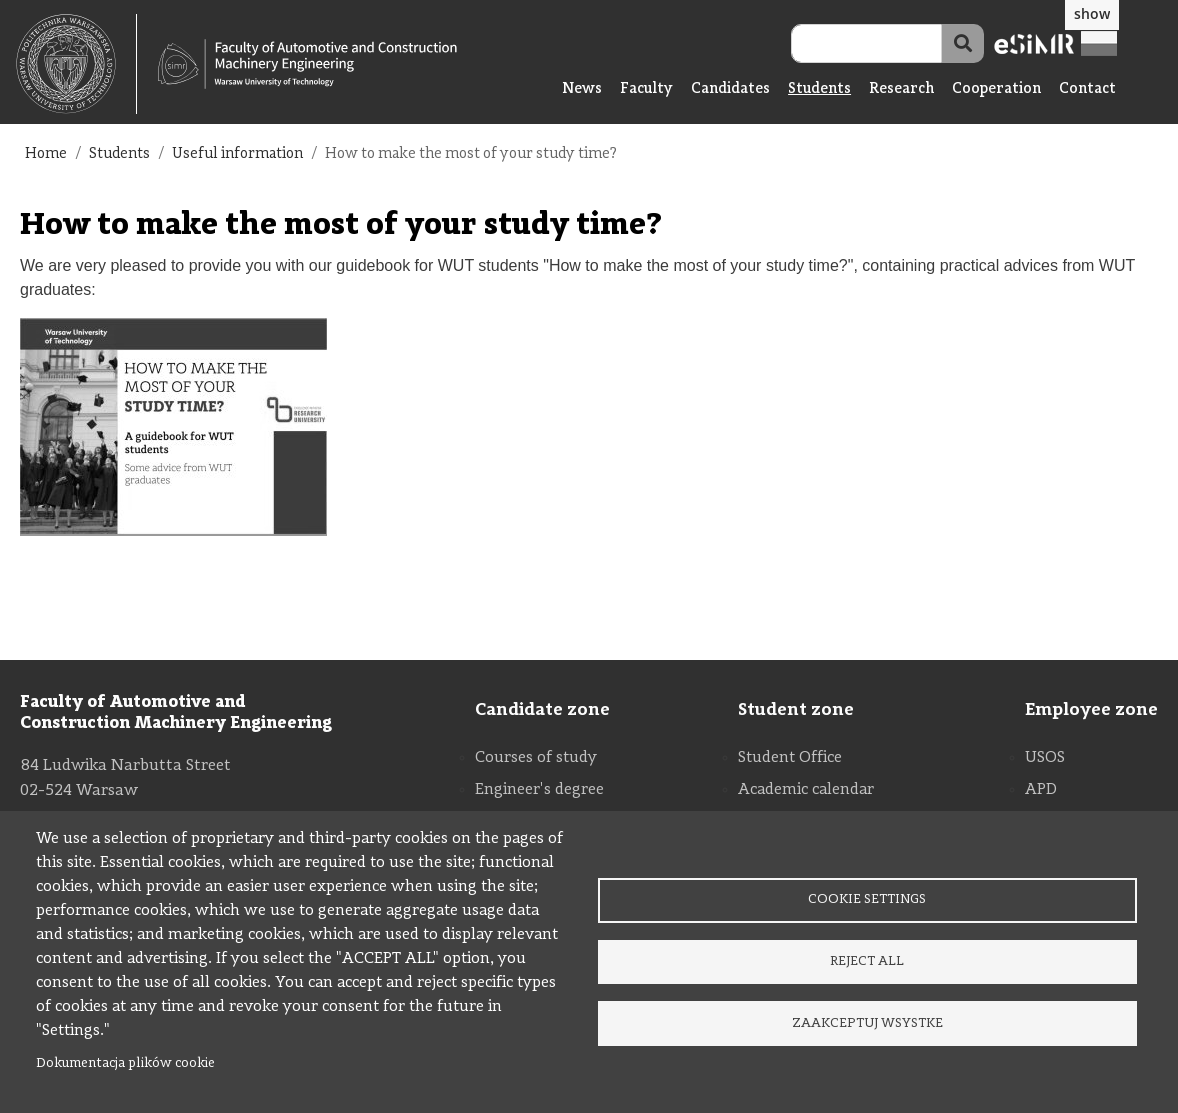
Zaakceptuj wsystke (867, 1026)
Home (46, 154)
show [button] (1092, 13)
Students (819, 89)
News (582, 89)
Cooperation (996, 89)
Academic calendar (806, 790)
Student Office (790, 758)
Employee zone (1091, 710)
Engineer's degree (539, 790)
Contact (1087, 89)
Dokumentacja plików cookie (125, 1063)
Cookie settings (867, 896)
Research (901, 89)
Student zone (796, 710)
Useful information (237, 154)
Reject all (867, 961)
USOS (1045, 758)
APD (1041, 790)
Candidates (730, 89)
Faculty (646, 89)
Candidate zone (542, 710)
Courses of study (536, 758)
